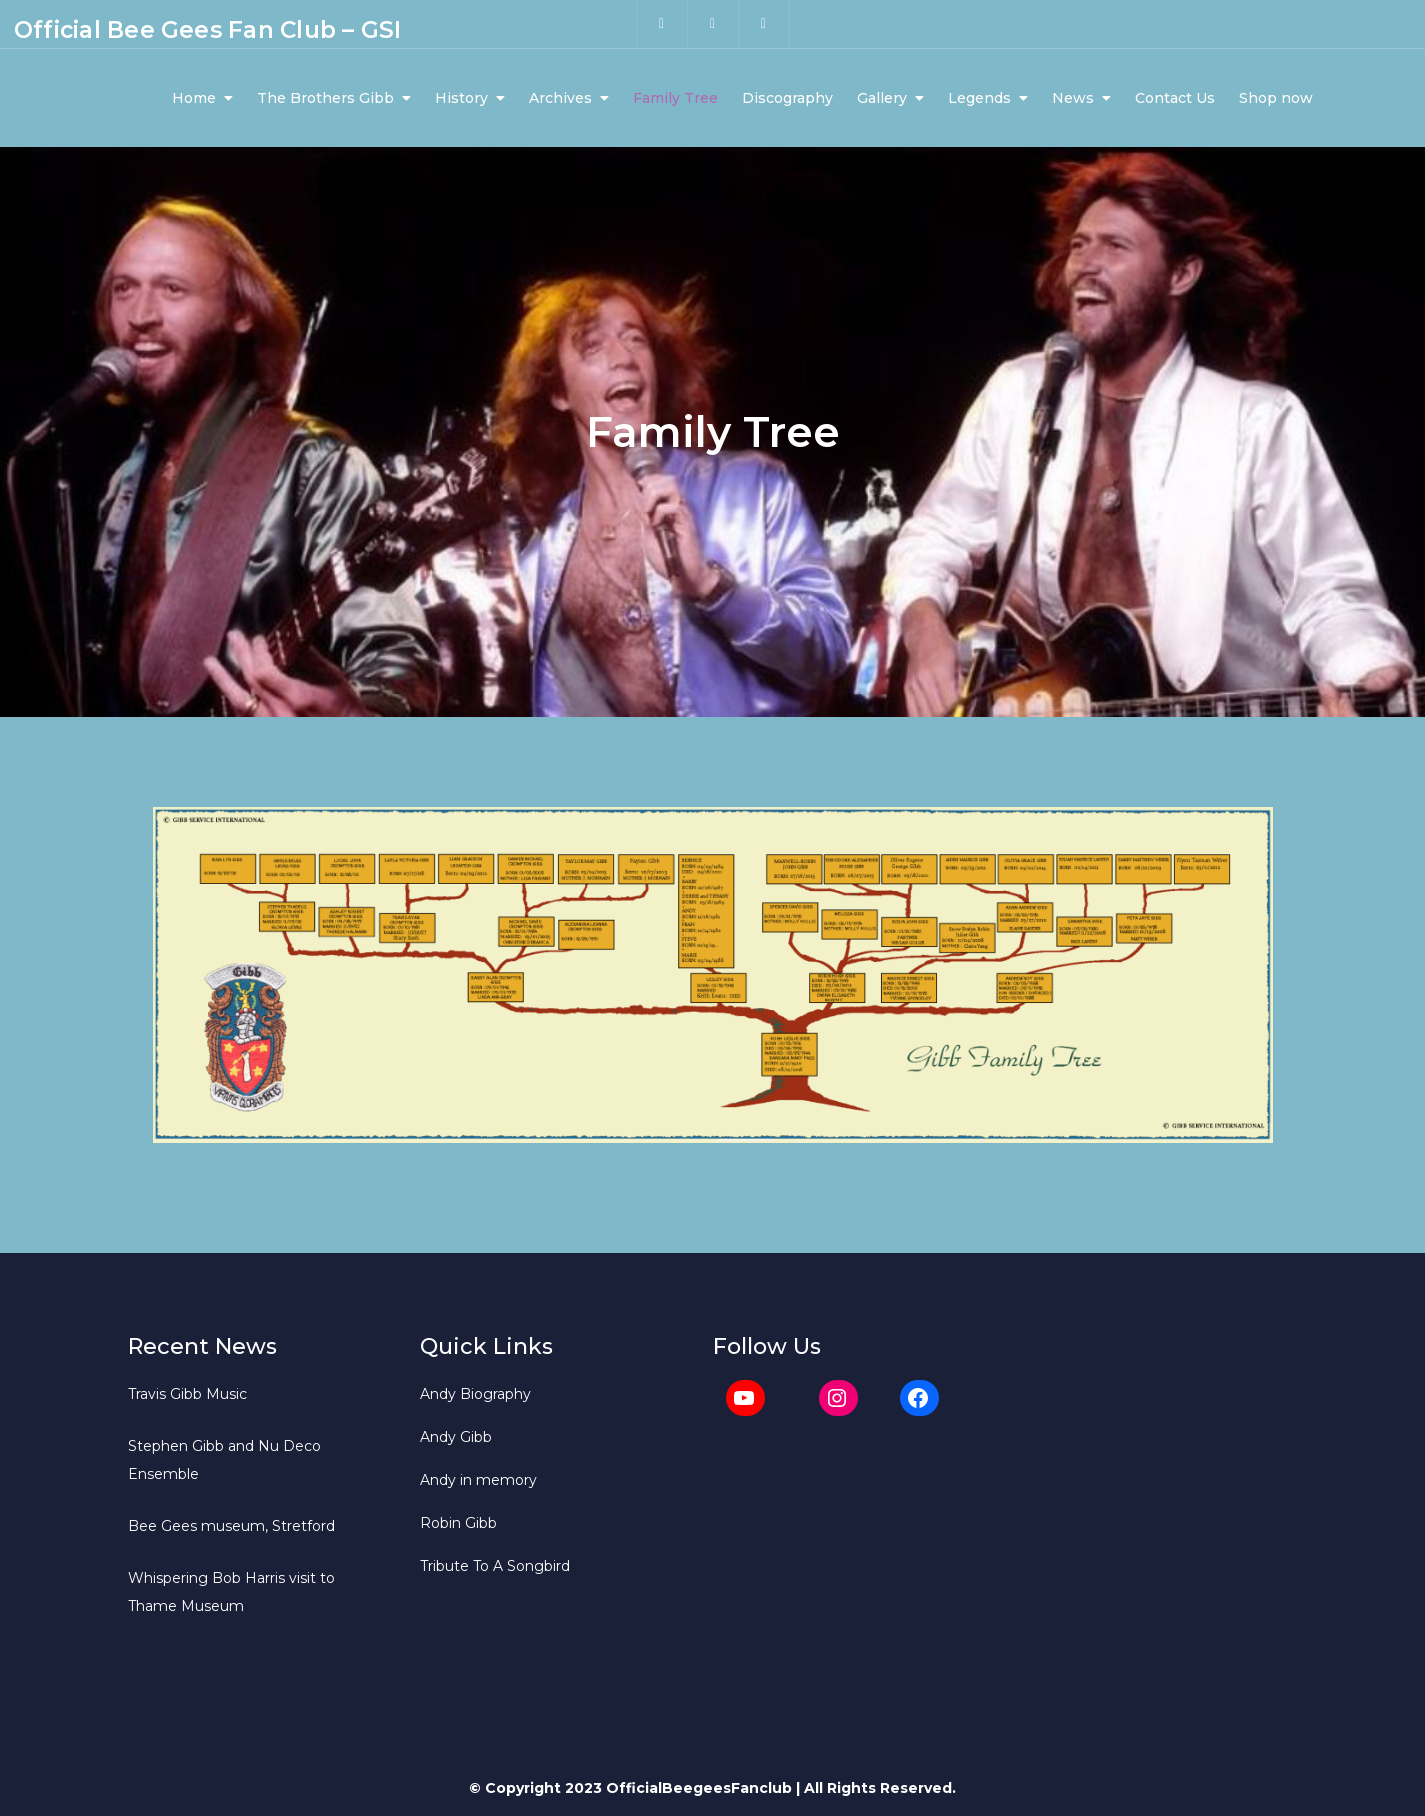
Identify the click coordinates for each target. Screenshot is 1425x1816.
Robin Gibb (458, 1523)
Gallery (882, 98)
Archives (560, 98)
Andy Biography (475, 1394)
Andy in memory (478, 1480)
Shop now (1276, 98)
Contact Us (1175, 98)
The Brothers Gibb (325, 98)
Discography (787, 98)
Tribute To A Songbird (495, 1566)
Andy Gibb (456, 1437)
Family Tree (675, 98)
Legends (979, 98)
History (461, 98)
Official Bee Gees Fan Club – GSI (207, 30)
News (1073, 98)
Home (194, 98)
